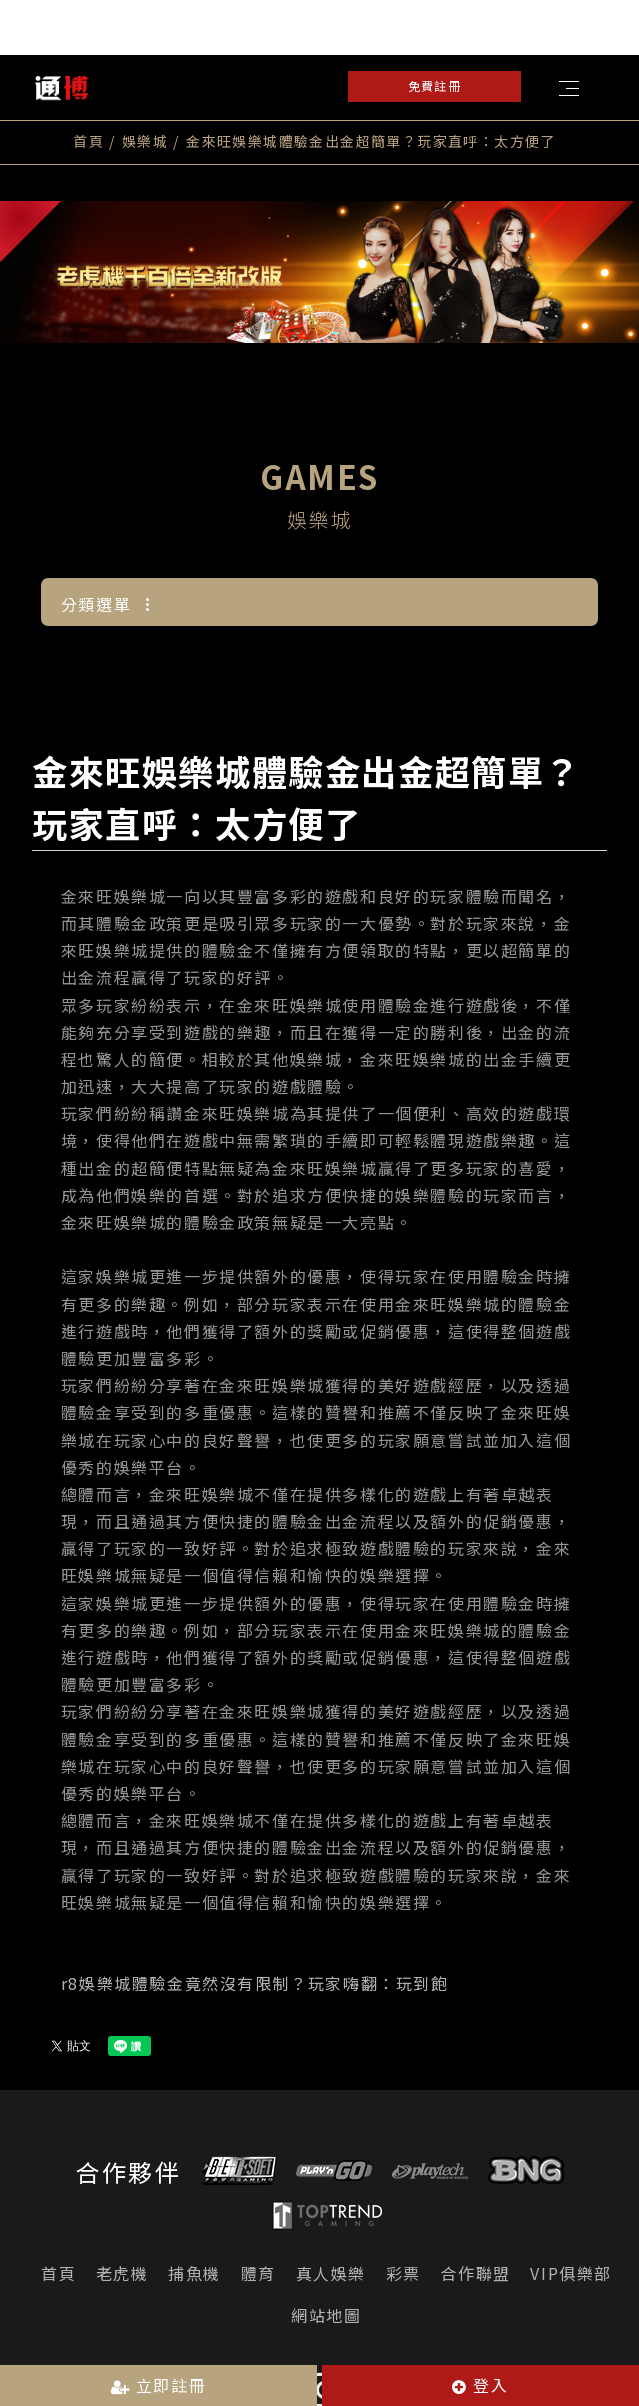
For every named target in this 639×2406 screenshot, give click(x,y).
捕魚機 (194, 2265)
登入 (480, 2385)
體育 (258, 2265)
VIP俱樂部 (571, 2265)
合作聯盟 (475, 2265)
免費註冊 (434, 85)
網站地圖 (326, 2307)
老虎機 (122, 2265)
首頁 (88, 141)
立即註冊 (159, 2385)
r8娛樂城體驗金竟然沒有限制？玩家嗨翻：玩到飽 (255, 1974)
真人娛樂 (331, 2265)
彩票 (403, 2265)
